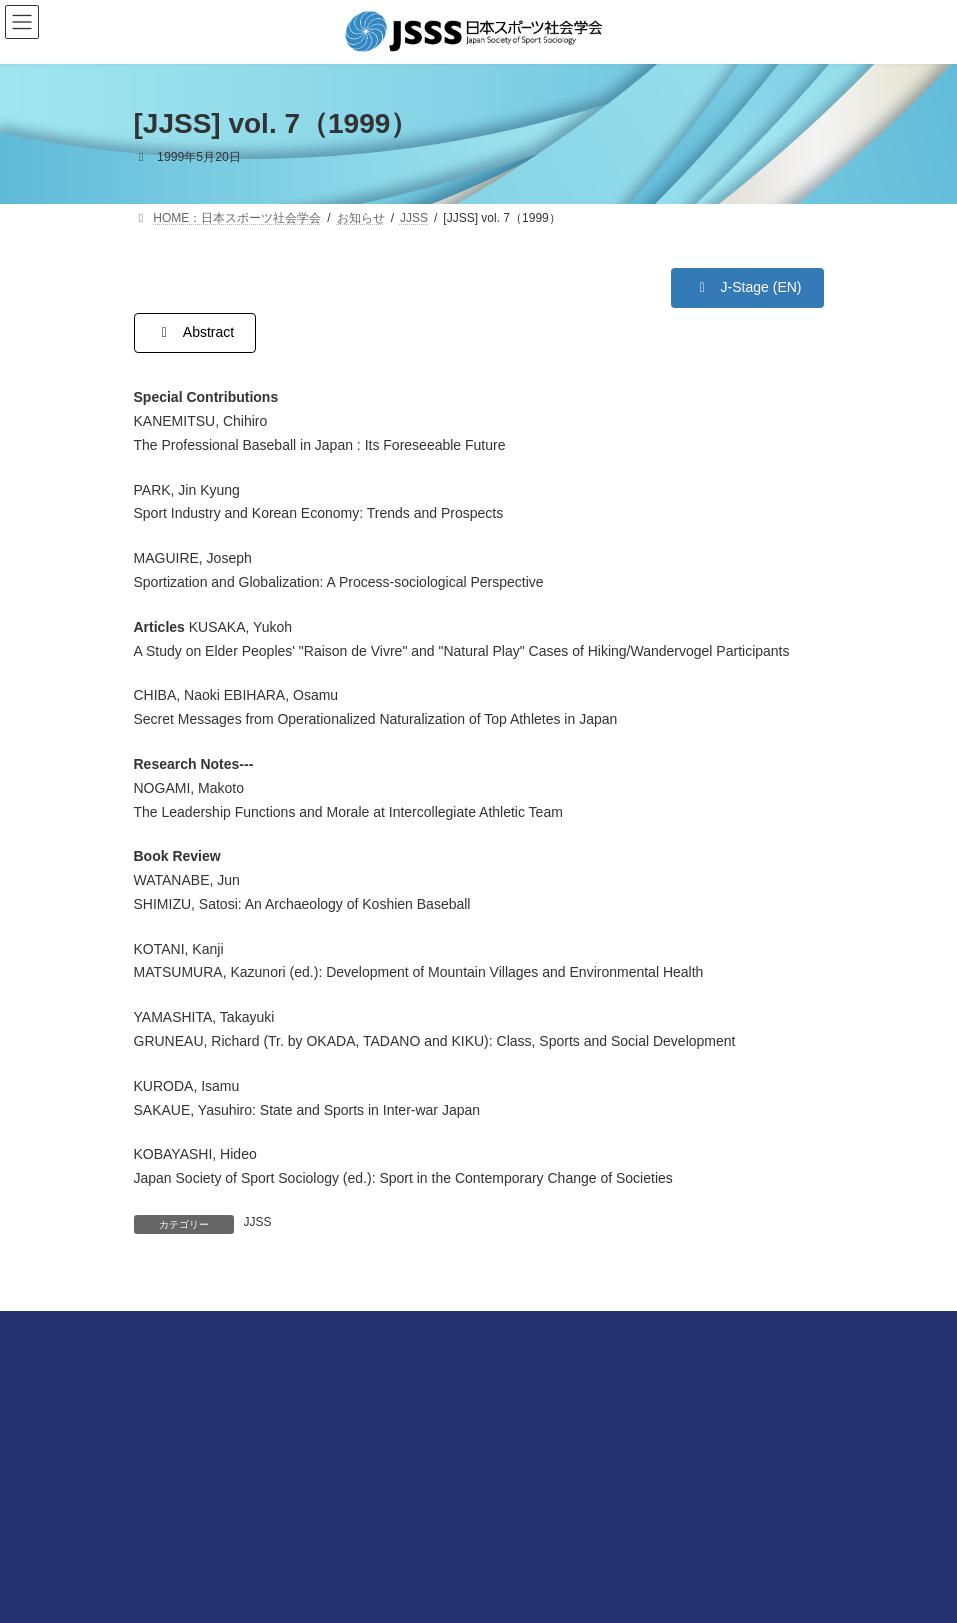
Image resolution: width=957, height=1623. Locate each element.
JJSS (258, 1222)
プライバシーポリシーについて (218, 1486)
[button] (747, 288)
